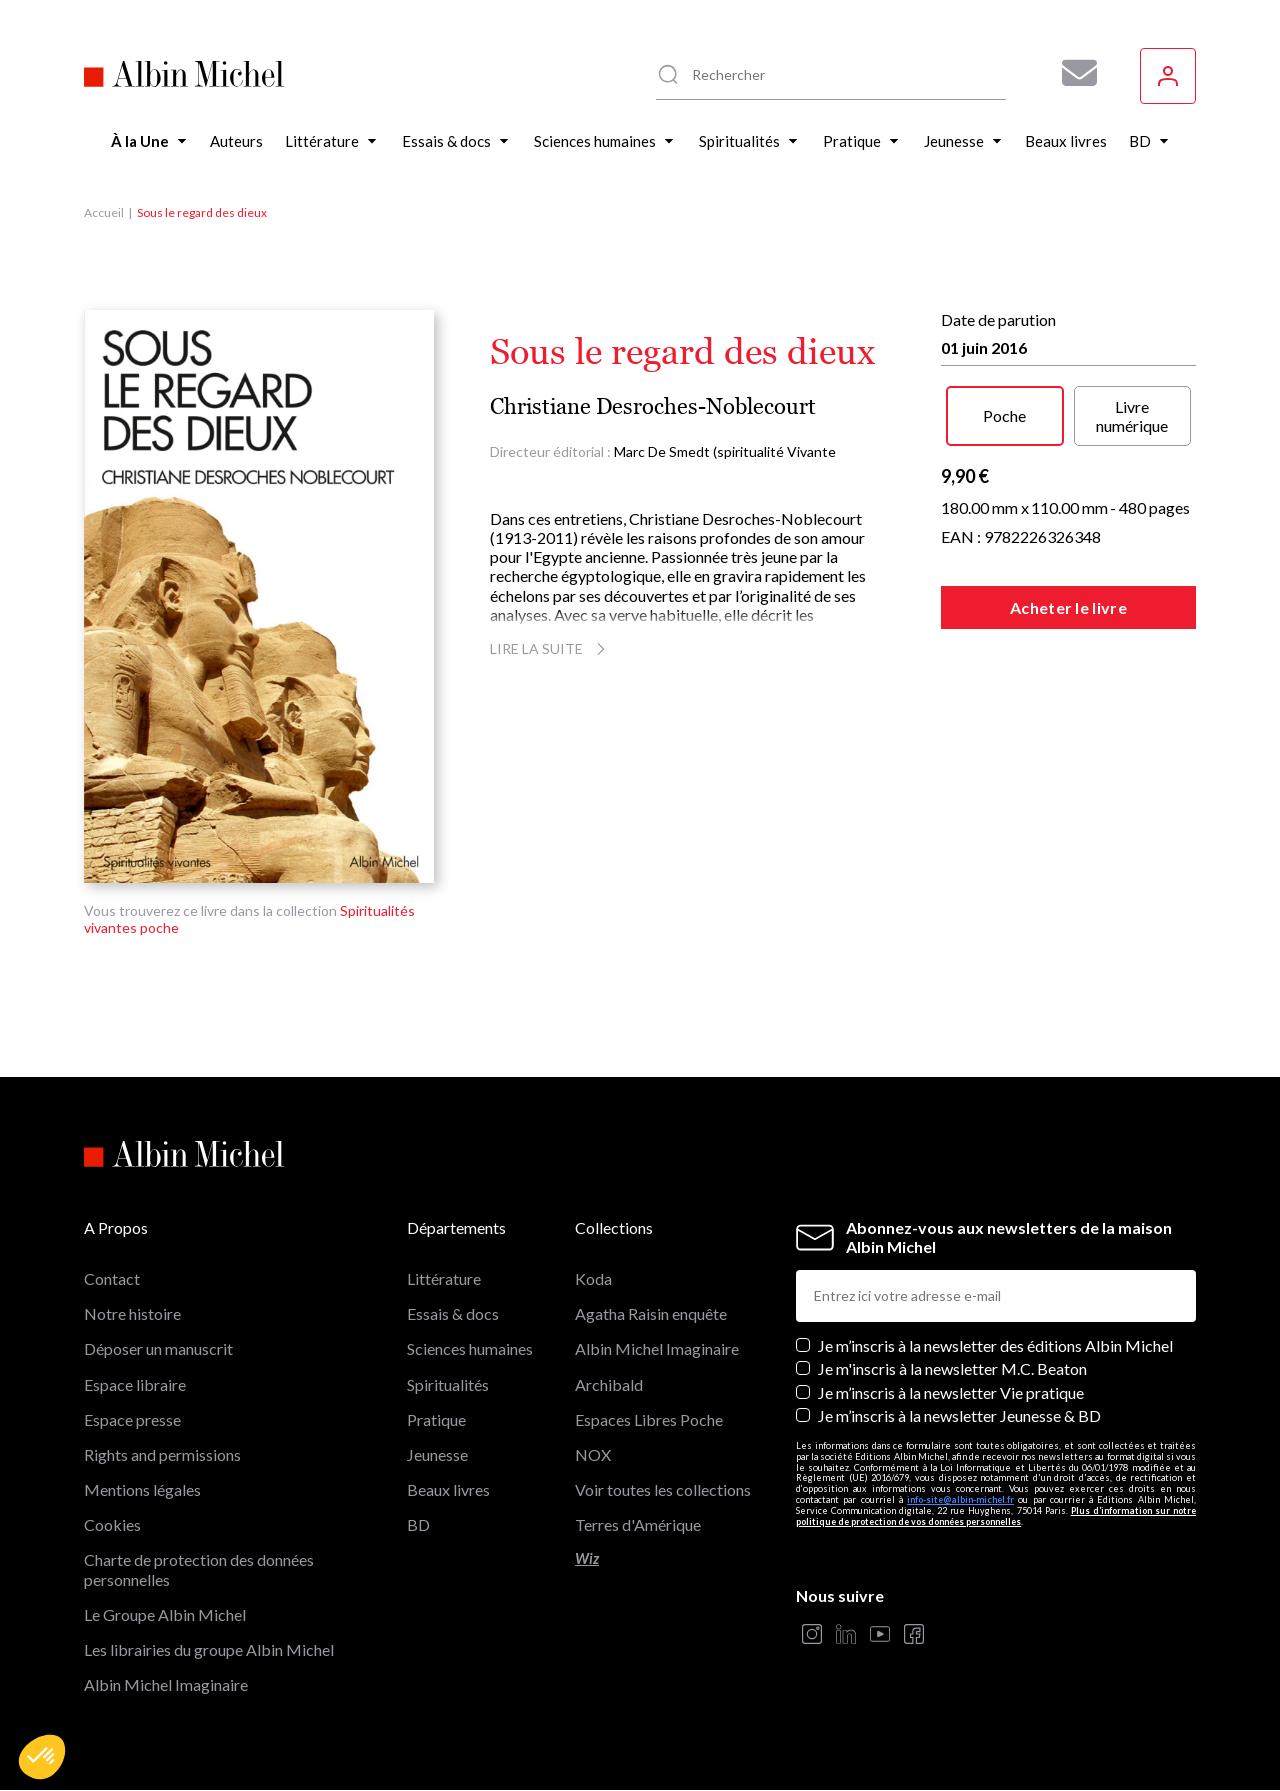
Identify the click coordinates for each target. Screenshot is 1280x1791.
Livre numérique (1132, 416)
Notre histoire (132, 1313)
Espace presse (132, 1419)
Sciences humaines (470, 1348)
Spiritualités (448, 1384)
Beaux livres (448, 1489)
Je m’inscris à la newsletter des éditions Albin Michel (995, 1345)
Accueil (104, 212)
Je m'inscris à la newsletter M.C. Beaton (952, 1368)
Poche (1004, 415)
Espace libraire (135, 1384)
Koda (593, 1278)
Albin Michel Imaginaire (166, 1684)
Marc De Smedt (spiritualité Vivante (725, 451)
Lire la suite (550, 648)
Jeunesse (437, 1454)
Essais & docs (453, 1313)
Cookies (112, 1524)
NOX (593, 1454)
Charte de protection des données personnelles (199, 1569)
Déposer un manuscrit (158, 1348)
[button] (42, 1757)
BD (418, 1524)
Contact (112, 1278)
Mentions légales (142, 1489)
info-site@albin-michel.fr (960, 1499)
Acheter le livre (1068, 607)
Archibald (609, 1384)
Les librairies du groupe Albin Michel (209, 1649)
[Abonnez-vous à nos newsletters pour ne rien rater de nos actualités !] (1072, 73)
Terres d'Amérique (638, 1524)
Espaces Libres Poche (649, 1419)
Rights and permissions (162, 1454)
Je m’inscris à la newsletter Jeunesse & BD (959, 1415)
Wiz (587, 1558)
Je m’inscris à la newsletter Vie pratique (951, 1392)
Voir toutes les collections (663, 1489)
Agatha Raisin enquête (651, 1313)
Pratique (436, 1419)
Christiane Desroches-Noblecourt (653, 406)
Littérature (444, 1278)
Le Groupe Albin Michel (165, 1614)
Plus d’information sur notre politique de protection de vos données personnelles (996, 1516)
